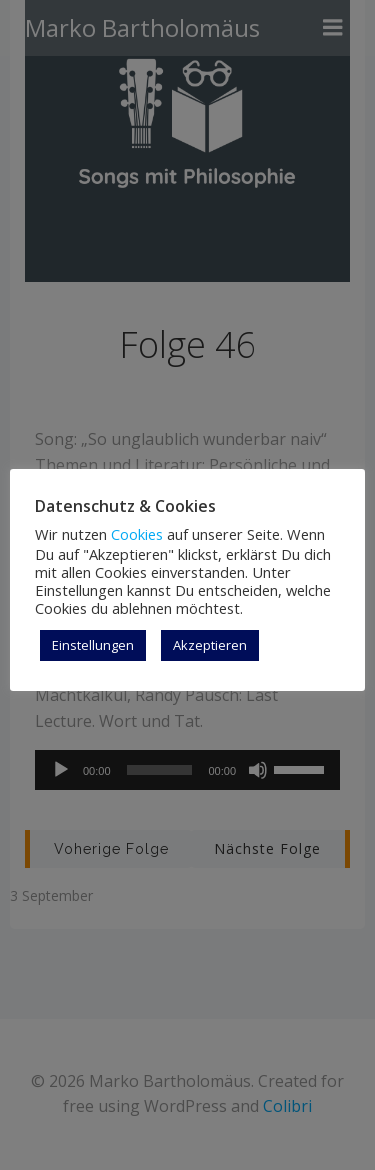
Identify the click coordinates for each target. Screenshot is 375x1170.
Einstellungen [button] (93, 645)
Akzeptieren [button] (210, 645)
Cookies (137, 534)
